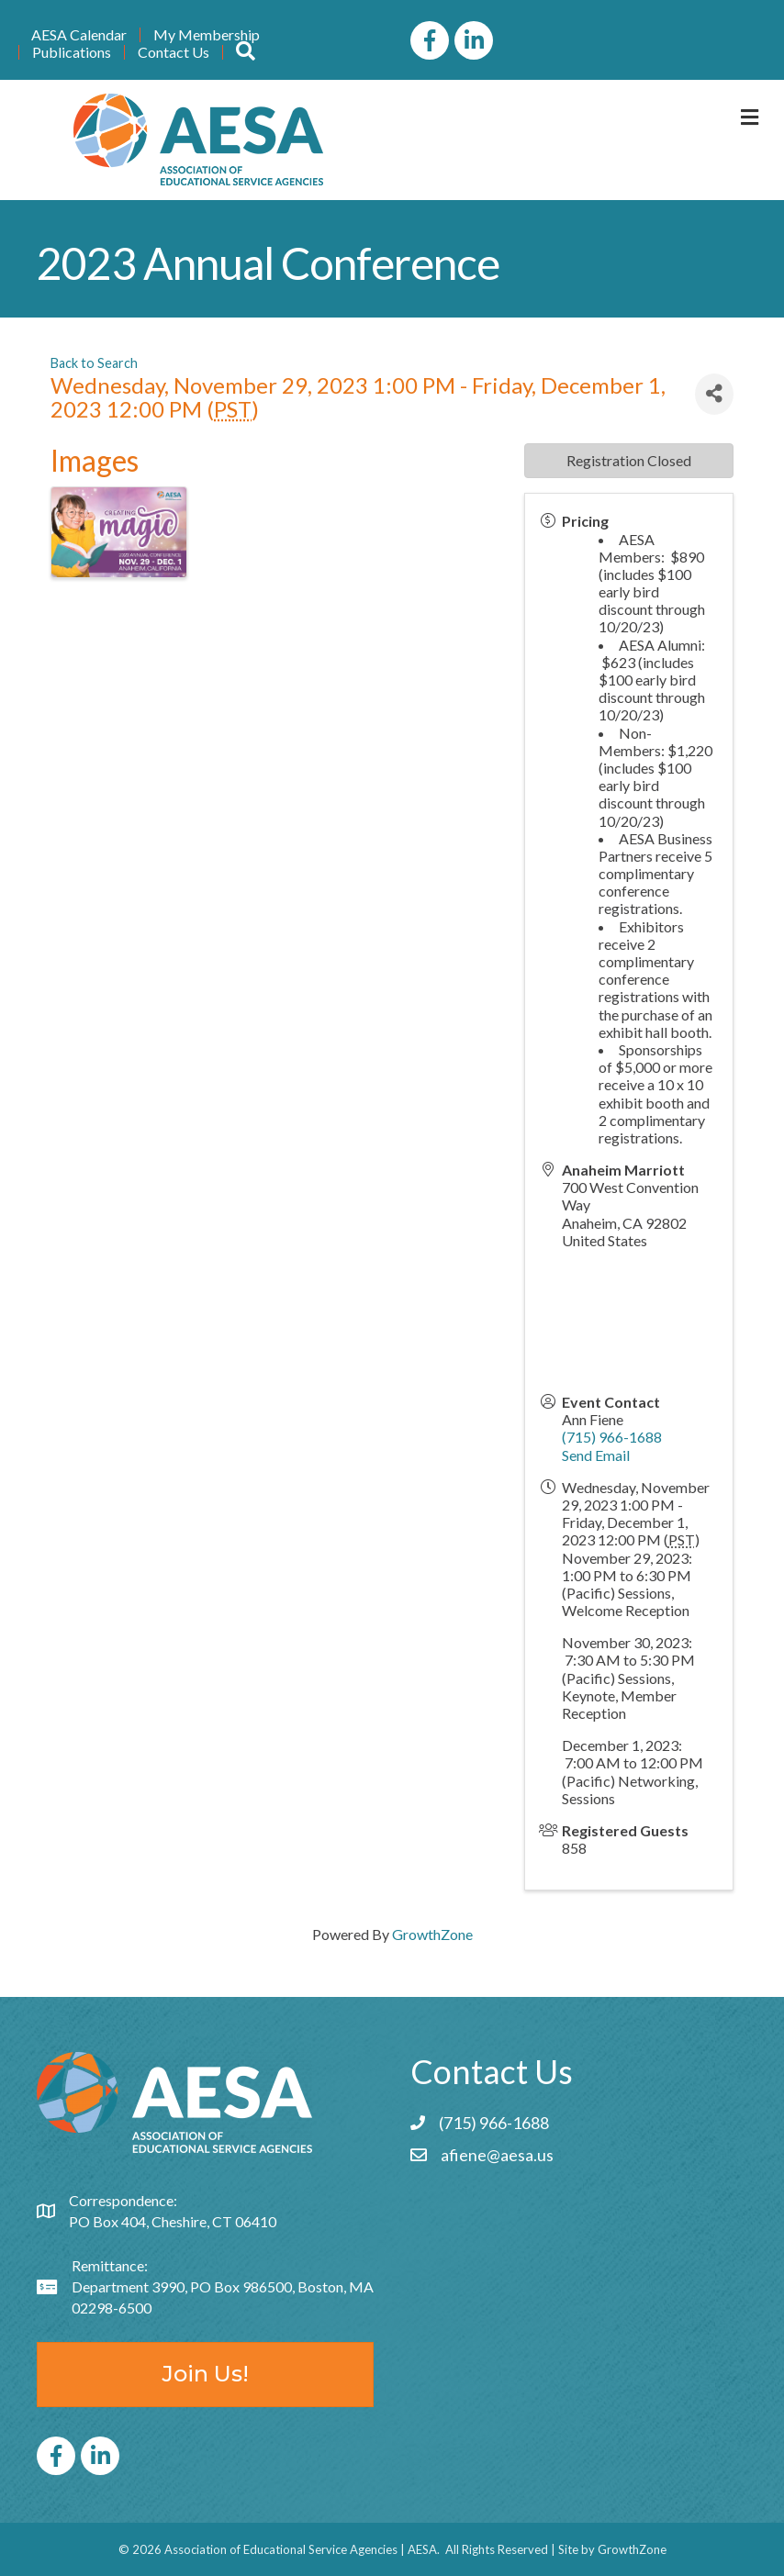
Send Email (596, 1455)
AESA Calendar (79, 35)
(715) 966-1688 (612, 1436)
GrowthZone (432, 1934)
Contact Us (173, 52)
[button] (245, 51)
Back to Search (94, 363)
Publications (71, 52)
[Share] (714, 394)
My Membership (206, 35)
